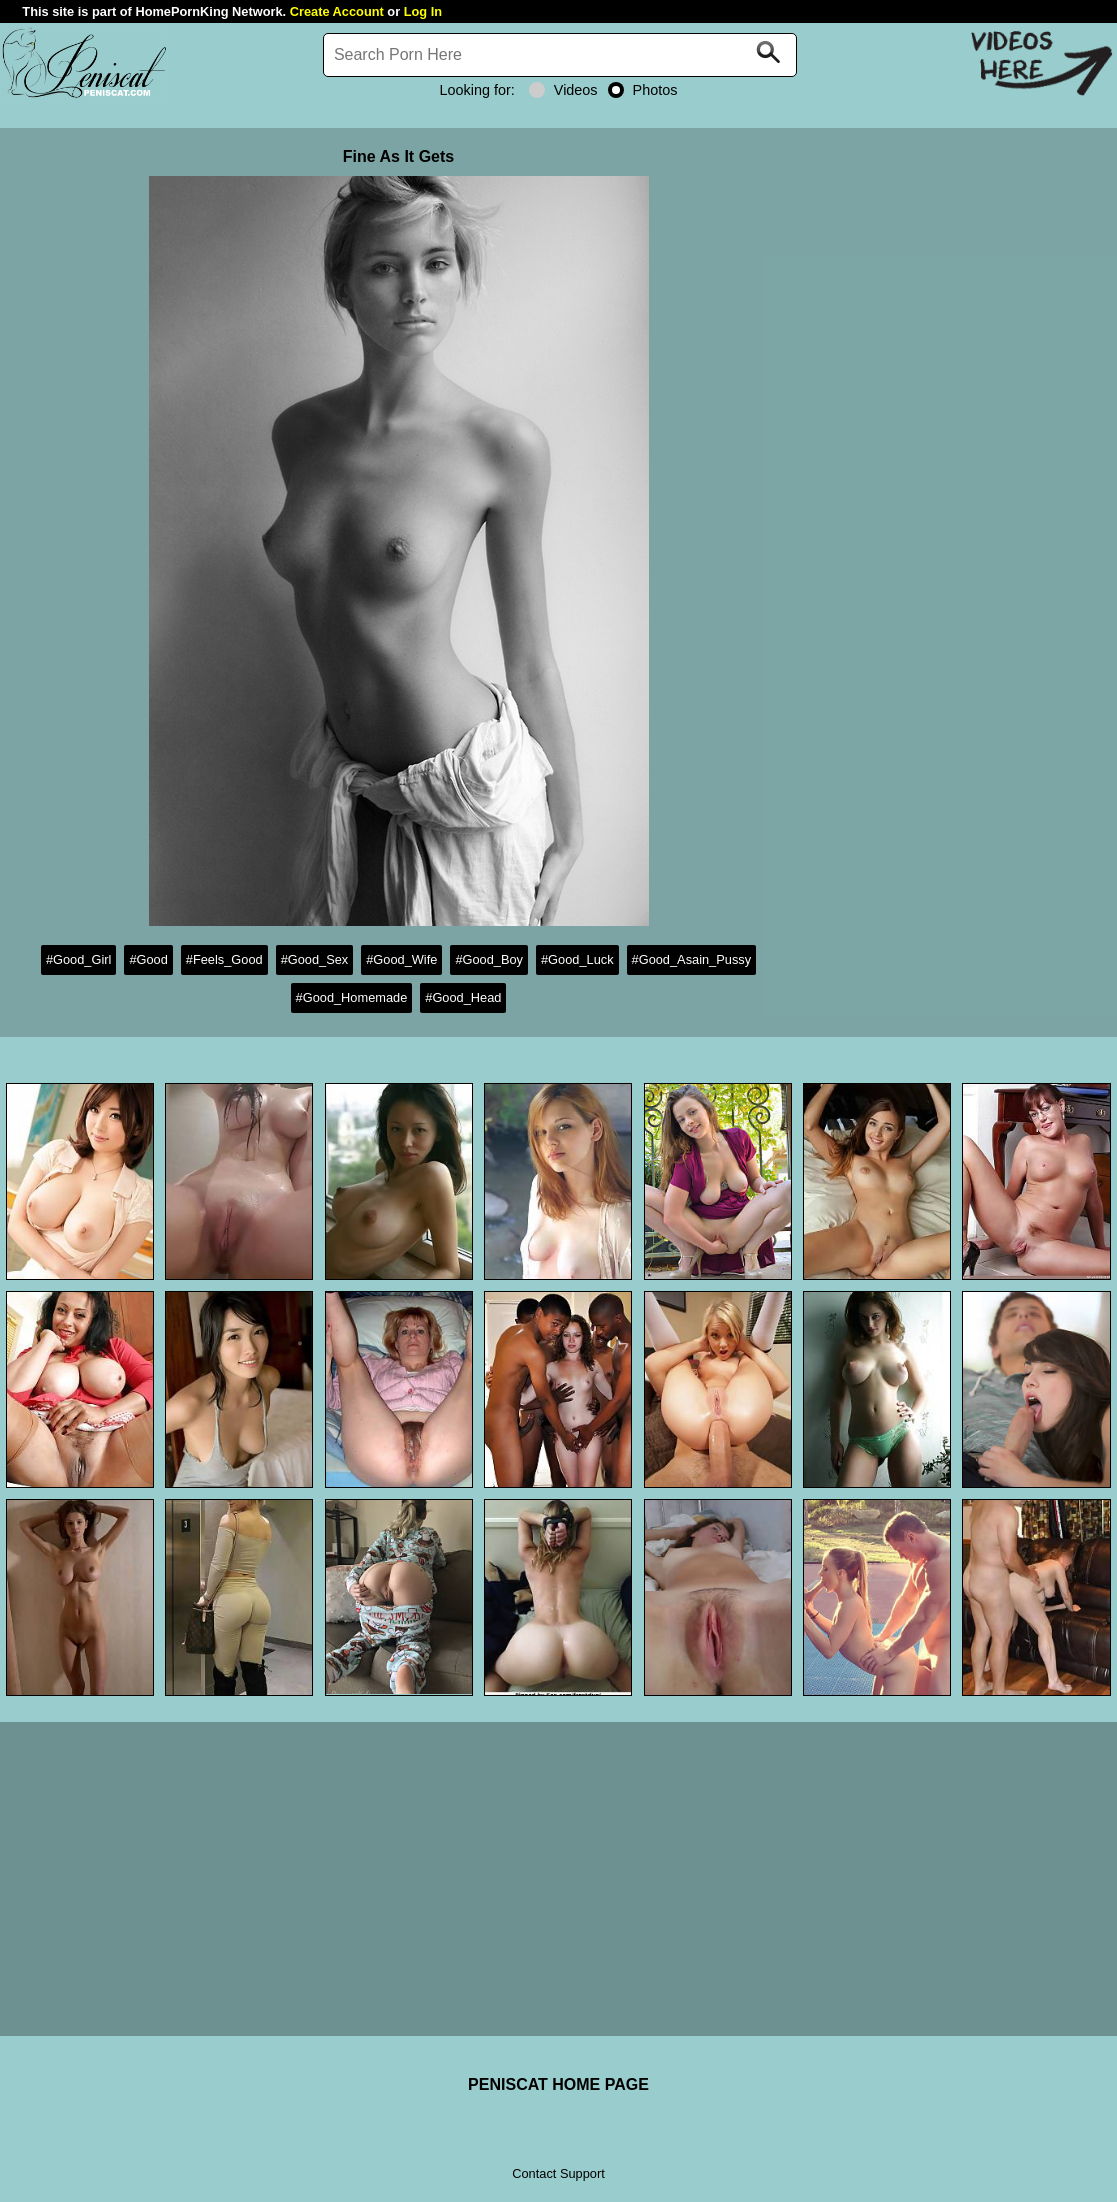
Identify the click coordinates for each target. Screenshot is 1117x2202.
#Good (148, 959)
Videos (563, 90)
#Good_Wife (401, 959)
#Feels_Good (224, 959)
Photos (643, 90)
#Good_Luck (577, 959)
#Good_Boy (489, 959)
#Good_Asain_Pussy (692, 959)
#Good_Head (463, 997)
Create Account (337, 11)
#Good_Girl (78, 959)
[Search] (560, 55)
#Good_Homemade (352, 997)
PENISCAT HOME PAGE (558, 2084)
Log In (423, 11)
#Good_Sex (315, 959)
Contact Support (558, 2173)
